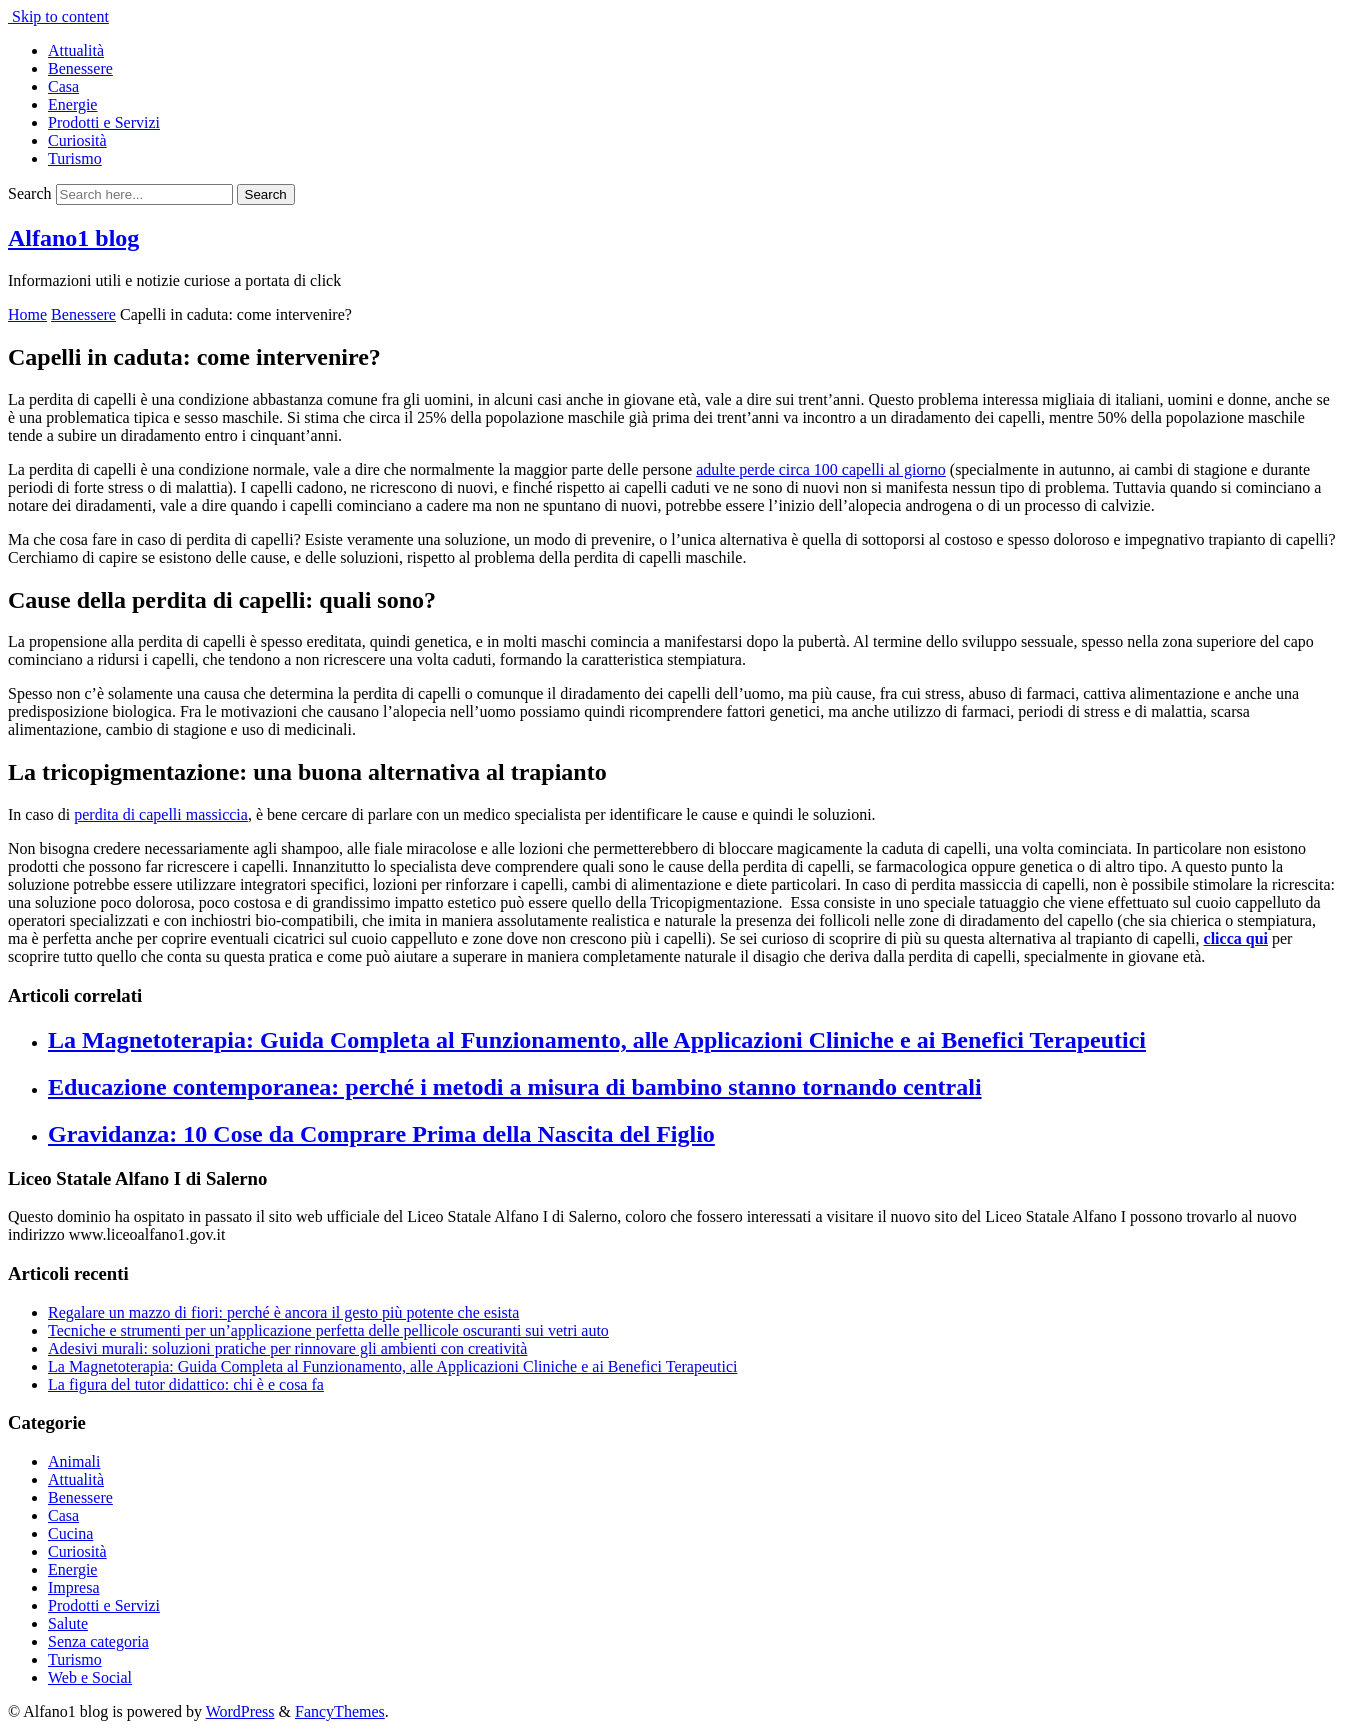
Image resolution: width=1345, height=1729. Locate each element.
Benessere (80, 68)
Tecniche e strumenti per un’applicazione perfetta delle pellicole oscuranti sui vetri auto (328, 1330)
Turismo (75, 158)
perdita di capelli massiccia (161, 814)
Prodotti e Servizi (104, 122)
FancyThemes (340, 1711)
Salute (68, 1623)
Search (30, 193)
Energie (72, 104)
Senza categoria (98, 1641)
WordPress (240, 1711)
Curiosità (77, 140)
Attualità (76, 50)
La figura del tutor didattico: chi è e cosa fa (186, 1384)
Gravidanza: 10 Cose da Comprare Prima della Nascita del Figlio (381, 1134)
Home (27, 314)
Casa (63, 86)
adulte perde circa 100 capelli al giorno (821, 469)
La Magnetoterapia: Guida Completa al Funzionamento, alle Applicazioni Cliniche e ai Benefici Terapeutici (597, 1040)
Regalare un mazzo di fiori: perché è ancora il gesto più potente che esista (283, 1312)
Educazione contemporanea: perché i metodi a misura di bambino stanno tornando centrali (515, 1087)
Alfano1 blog (73, 238)
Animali (74, 1461)
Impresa (74, 1587)
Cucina (70, 1533)
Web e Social (90, 1677)
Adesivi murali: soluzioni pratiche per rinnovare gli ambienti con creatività (287, 1348)
